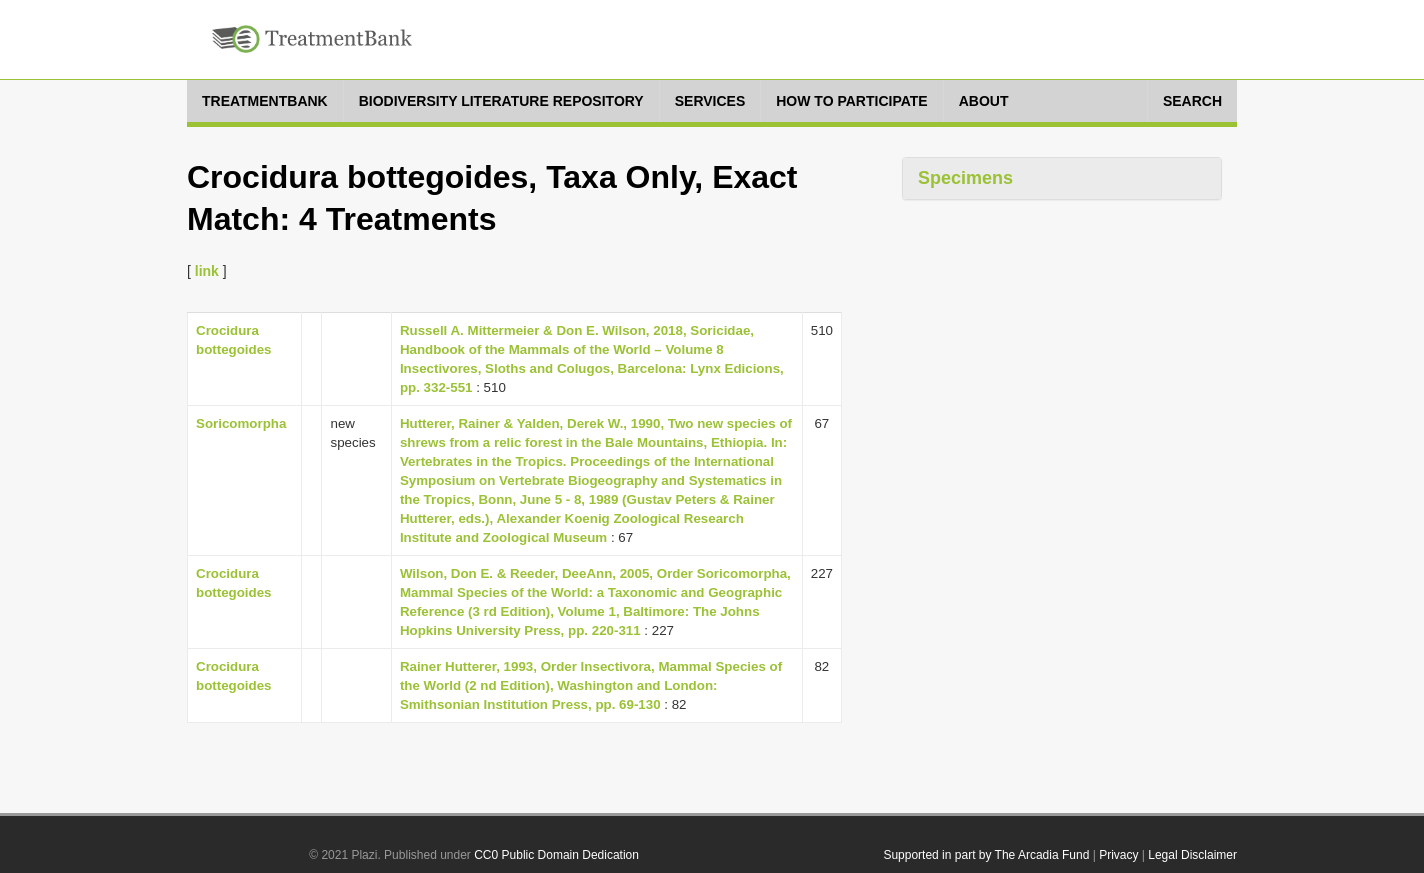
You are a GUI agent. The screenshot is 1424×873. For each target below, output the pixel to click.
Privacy (1118, 855)
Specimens (965, 178)
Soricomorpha (241, 423)
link (207, 271)
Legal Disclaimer (1192, 855)
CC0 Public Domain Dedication (556, 855)
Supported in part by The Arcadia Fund (986, 855)
